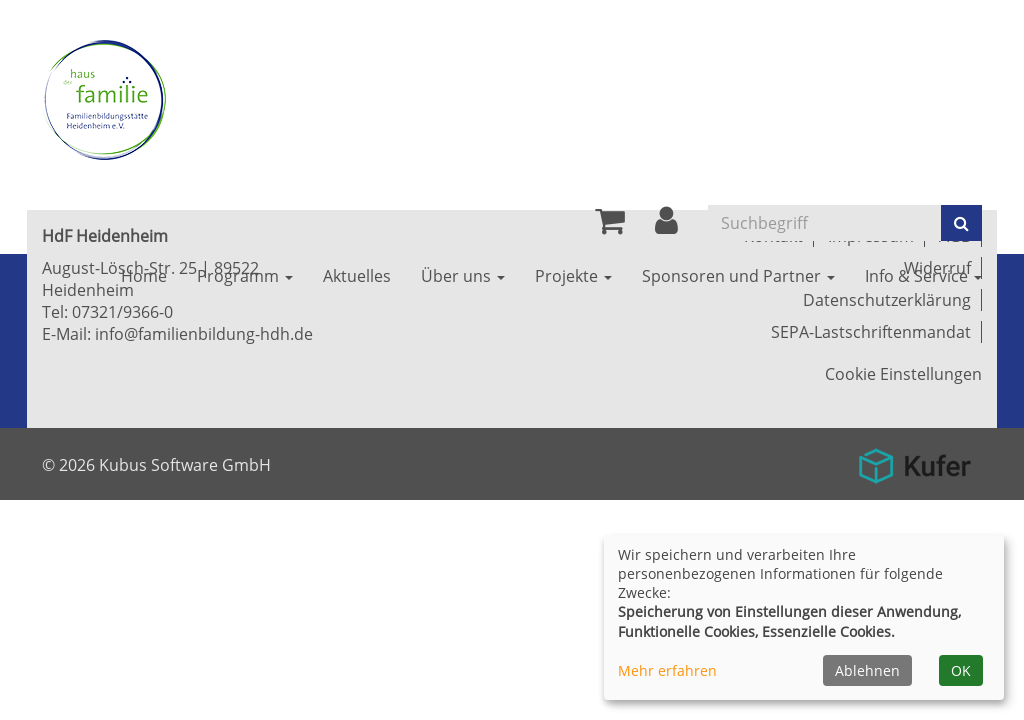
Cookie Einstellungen (903, 374)
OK (961, 670)
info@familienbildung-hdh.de (204, 334)
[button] (666, 226)
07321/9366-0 (122, 312)
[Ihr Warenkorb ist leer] (610, 226)
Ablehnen (867, 670)
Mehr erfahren (667, 670)
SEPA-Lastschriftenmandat (871, 332)
